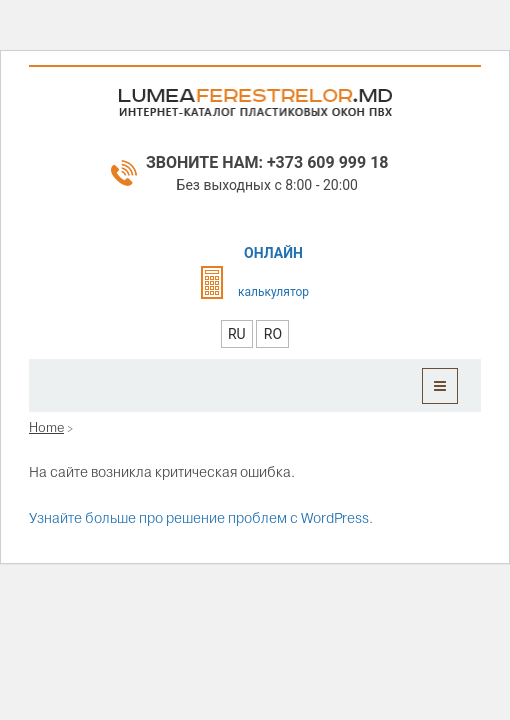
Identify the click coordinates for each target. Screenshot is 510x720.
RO (273, 334)
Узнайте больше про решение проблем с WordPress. (201, 518)
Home (46, 427)
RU (237, 334)
